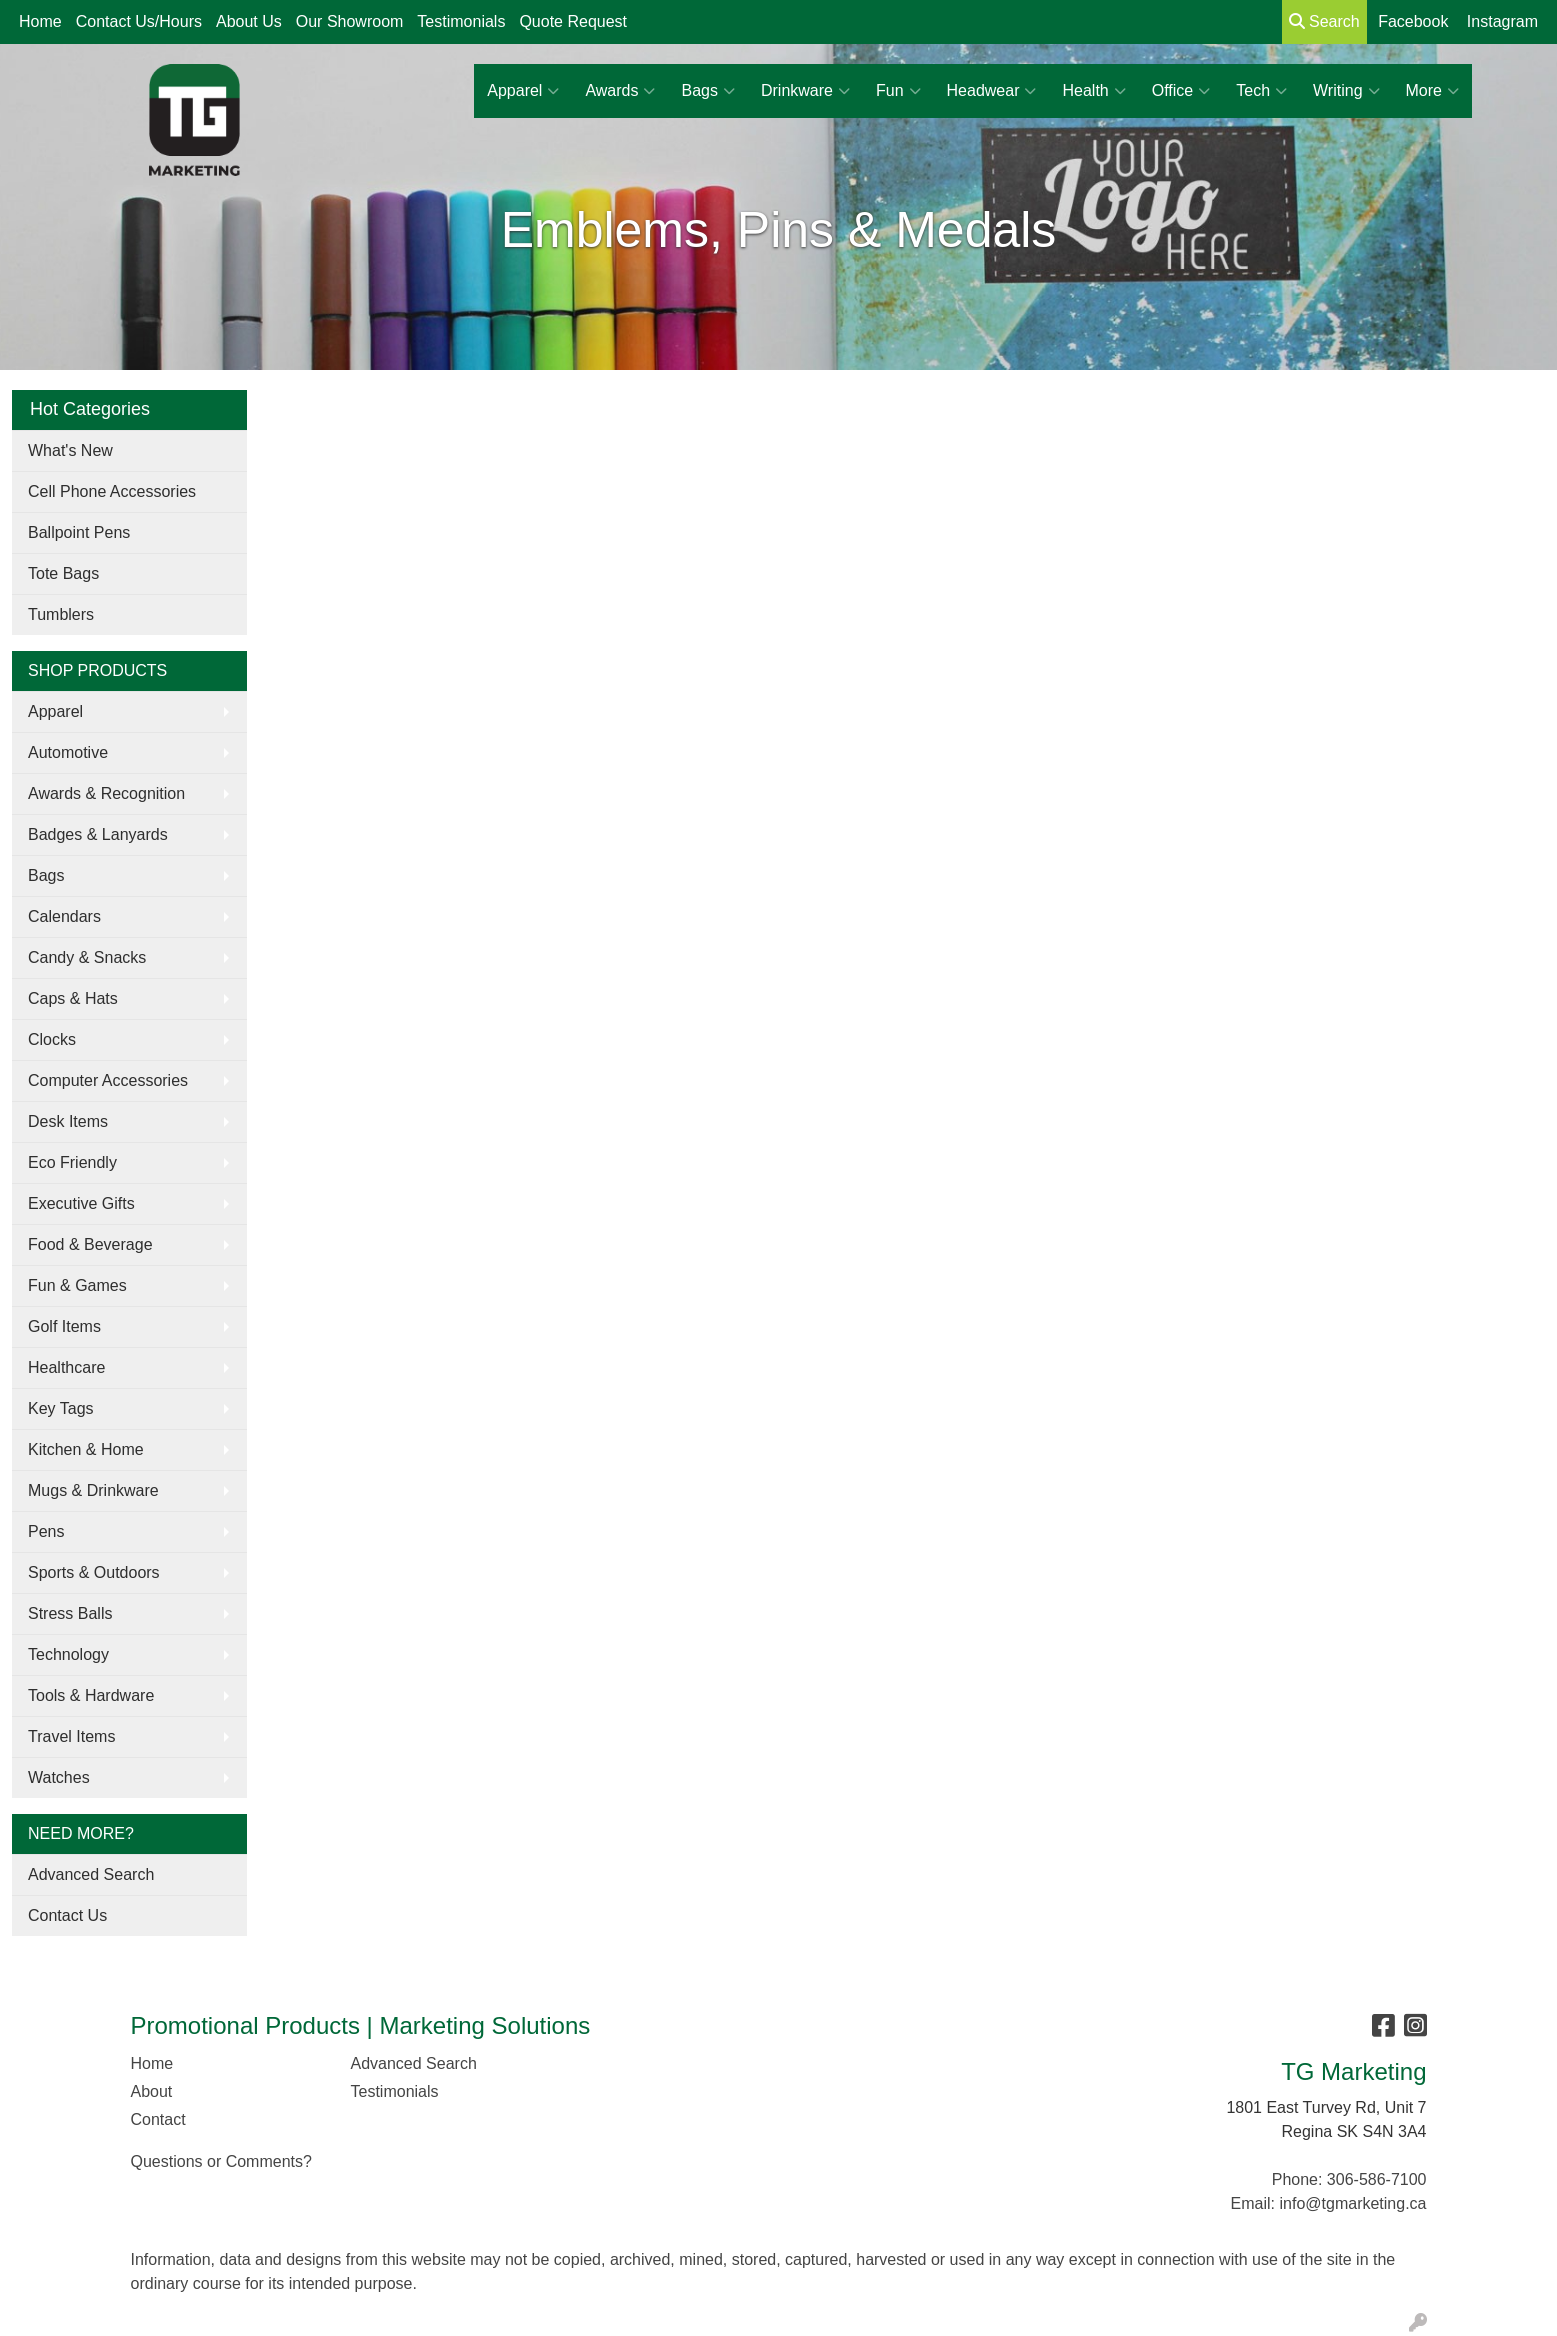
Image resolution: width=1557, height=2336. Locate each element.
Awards (620, 91)
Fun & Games (77, 1285)
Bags (707, 91)
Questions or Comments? (221, 2161)
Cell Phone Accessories (112, 491)
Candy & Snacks (87, 957)
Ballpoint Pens (79, 532)
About (152, 2091)
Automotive (68, 752)
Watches (59, 1777)
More (1432, 91)
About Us (249, 21)
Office (1181, 91)
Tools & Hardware (91, 1695)
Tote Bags (63, 573)
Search (1324, 21)
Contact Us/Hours (139, 21)
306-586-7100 (1377, 2179)
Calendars (64, 916)
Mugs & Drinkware (93, 1490)
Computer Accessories (108, 1080)
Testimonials (461, 21)
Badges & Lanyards (98, 834)
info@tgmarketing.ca (1353, 2203)
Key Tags (61, 1408)
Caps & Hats (73, 998)
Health (1093, 91)
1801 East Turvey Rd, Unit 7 (1326, 2107)
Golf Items (64, 1326)
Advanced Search (91, 1874)
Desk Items (68, 1121)
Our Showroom (350, 21)
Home (40, 21)
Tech (1261, 91)
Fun (898, 91)
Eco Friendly (72, 1162)
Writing (1346, 91)
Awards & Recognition (106, 793)
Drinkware (805, 91)
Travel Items (71, 1736)
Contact (158, 2119)
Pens (46, 1531)
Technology (68, 1654)
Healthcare (66, 1367)
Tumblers (61, 614)
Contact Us (67, 1915)
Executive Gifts (81, 1203)
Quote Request (573, 21)
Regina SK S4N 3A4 (1354, 2131)
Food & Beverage (90, 1244)
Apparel (523, 91)
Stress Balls (70, 1613)
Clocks (52, 1039)
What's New (70, 450)
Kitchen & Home (86, 1449)
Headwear (992, 91)
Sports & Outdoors (94, 1572)
